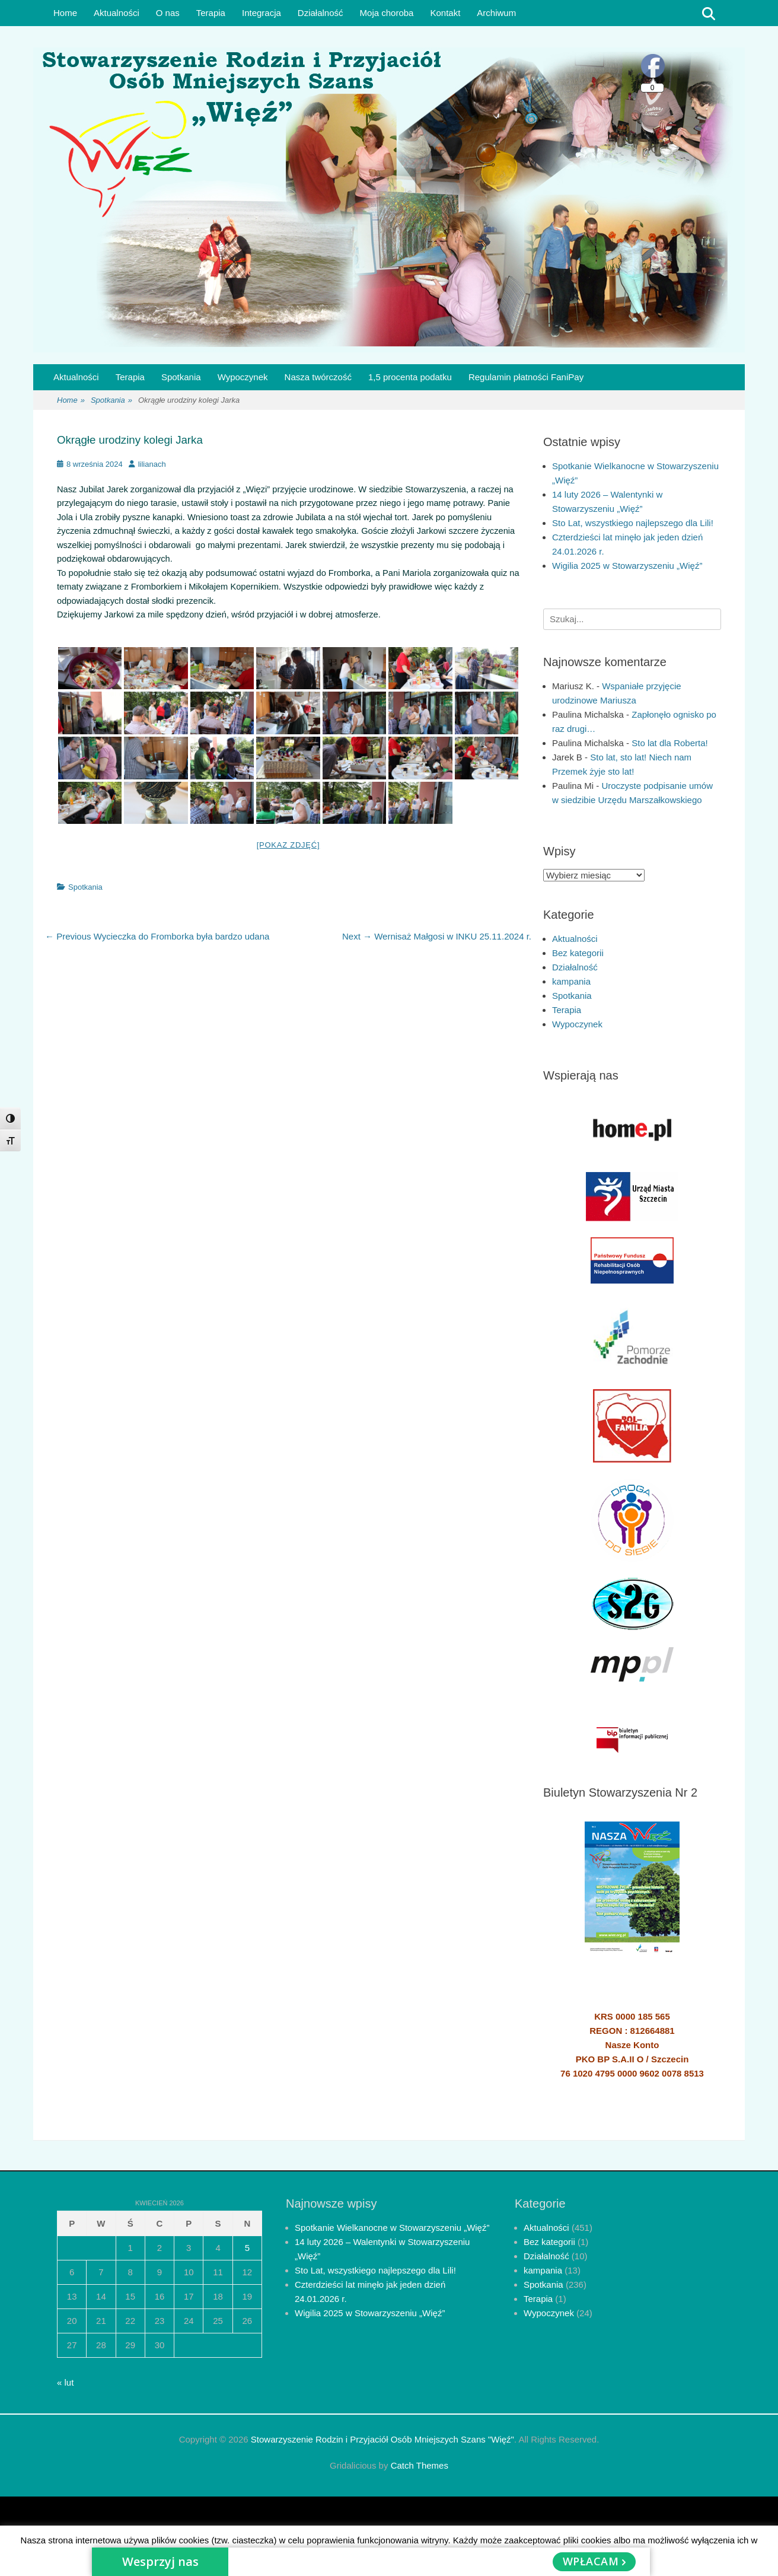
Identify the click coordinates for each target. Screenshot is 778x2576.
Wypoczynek (243, 377)
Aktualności (116, 13)
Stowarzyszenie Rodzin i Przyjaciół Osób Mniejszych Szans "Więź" (382, 2439)
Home (65, 13)
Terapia (210, 13)
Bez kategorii (578, 953)
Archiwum (496, 13)
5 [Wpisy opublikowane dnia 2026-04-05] (247, 2248)
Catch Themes (419, 2465)
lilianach (152, 464)
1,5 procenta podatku (410, 377)
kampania (571, 981)
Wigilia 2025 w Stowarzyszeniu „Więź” (627, 566)
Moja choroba (387, 13)
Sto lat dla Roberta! (669, 743)
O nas (168, 13)
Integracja (261, 13)
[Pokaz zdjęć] (288, 844)
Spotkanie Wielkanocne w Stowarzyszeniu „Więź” (392, 2227)
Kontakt (445, 13)
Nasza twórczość (318, 377)
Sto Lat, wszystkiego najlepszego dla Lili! (632, 523)
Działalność (320, 13)
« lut (65, 2382)
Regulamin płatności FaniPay (526, 377)
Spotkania (181, 377)
